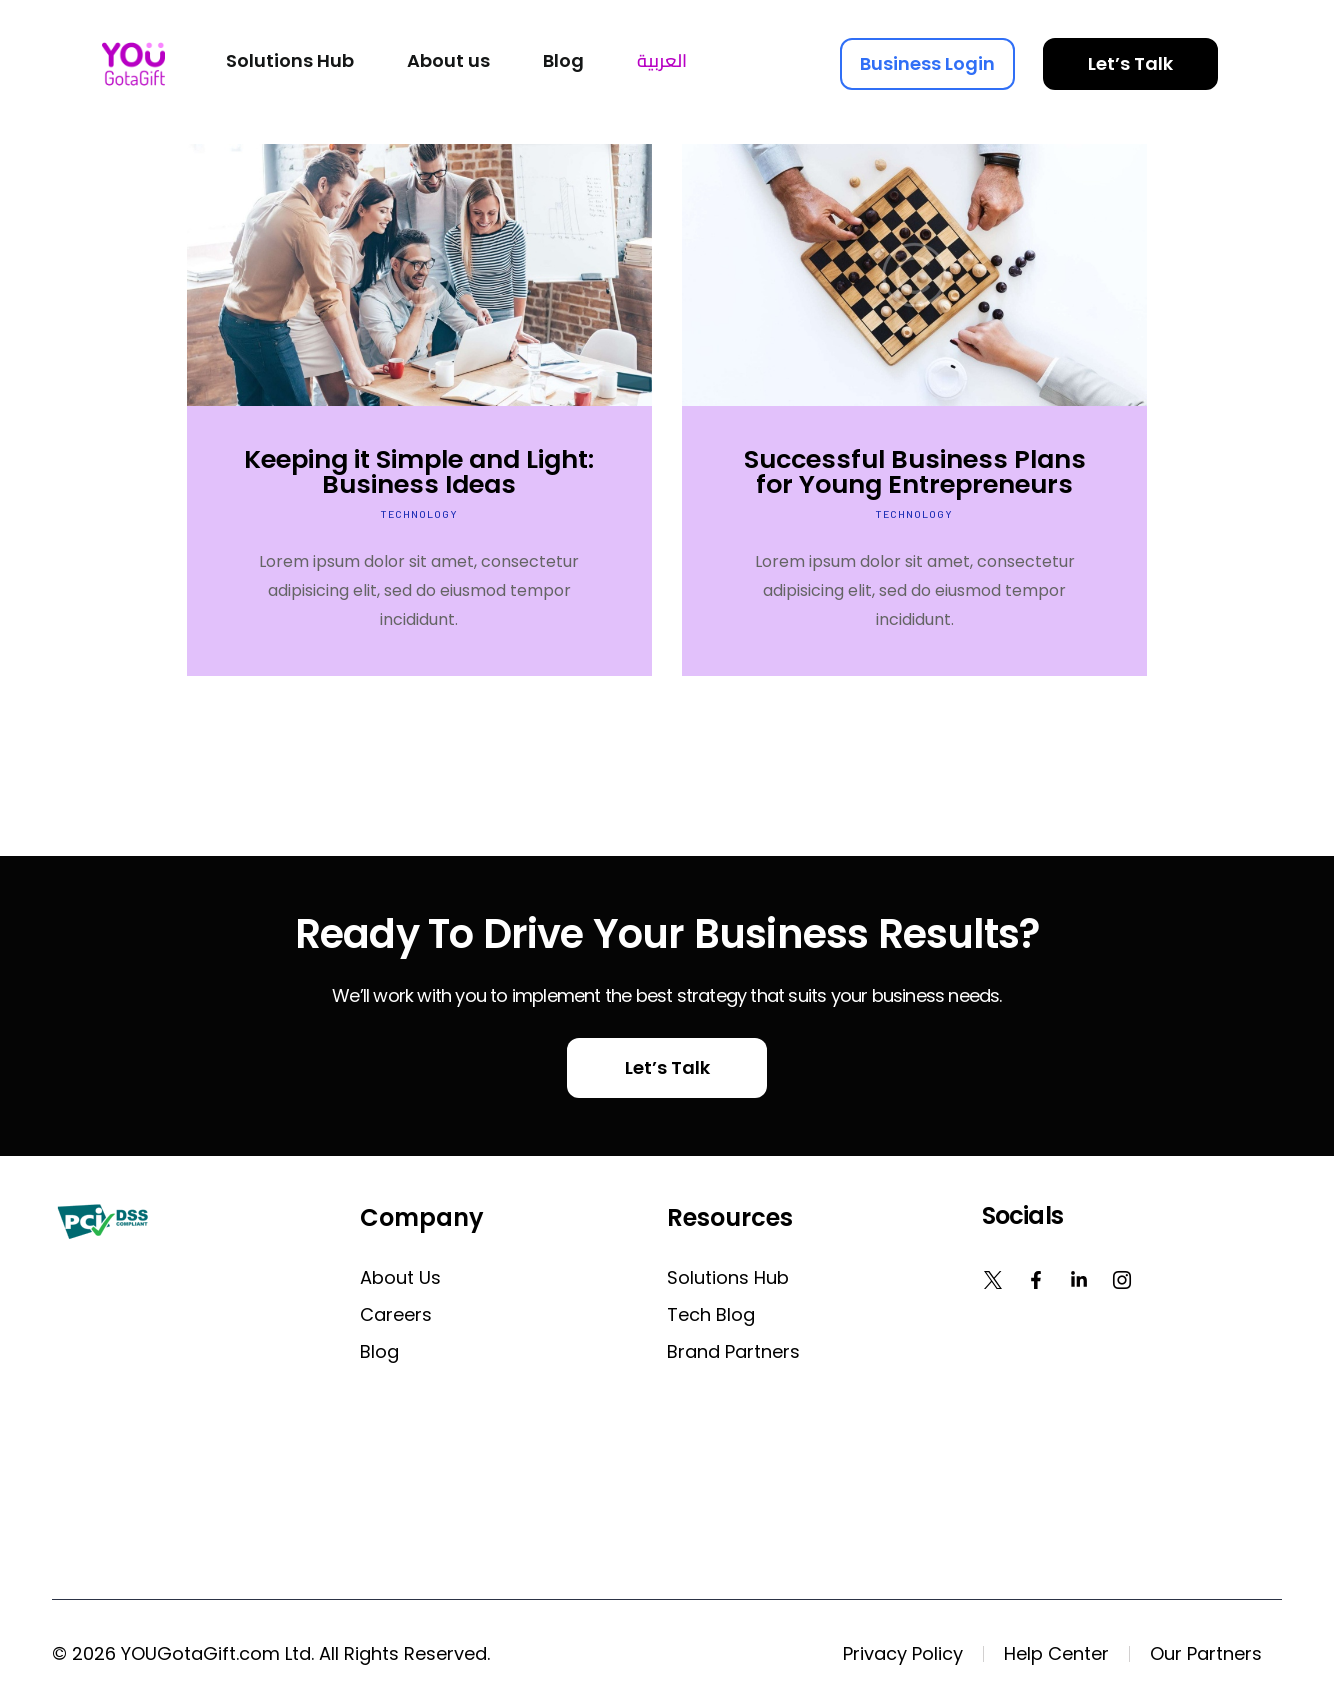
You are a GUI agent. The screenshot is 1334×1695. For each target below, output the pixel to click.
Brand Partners (733, 1351)
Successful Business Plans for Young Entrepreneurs (915, 472)
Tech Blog (711, 1314)
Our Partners (1206, 1653)
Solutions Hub (728, 1277)
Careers (396, 1314)
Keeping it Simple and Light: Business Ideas (419, 472)
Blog (379, 1351)
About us (400, 1277)
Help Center (1056, 1653)
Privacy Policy (903, 1653)
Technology (419, 514)
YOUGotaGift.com (200, 1653)
